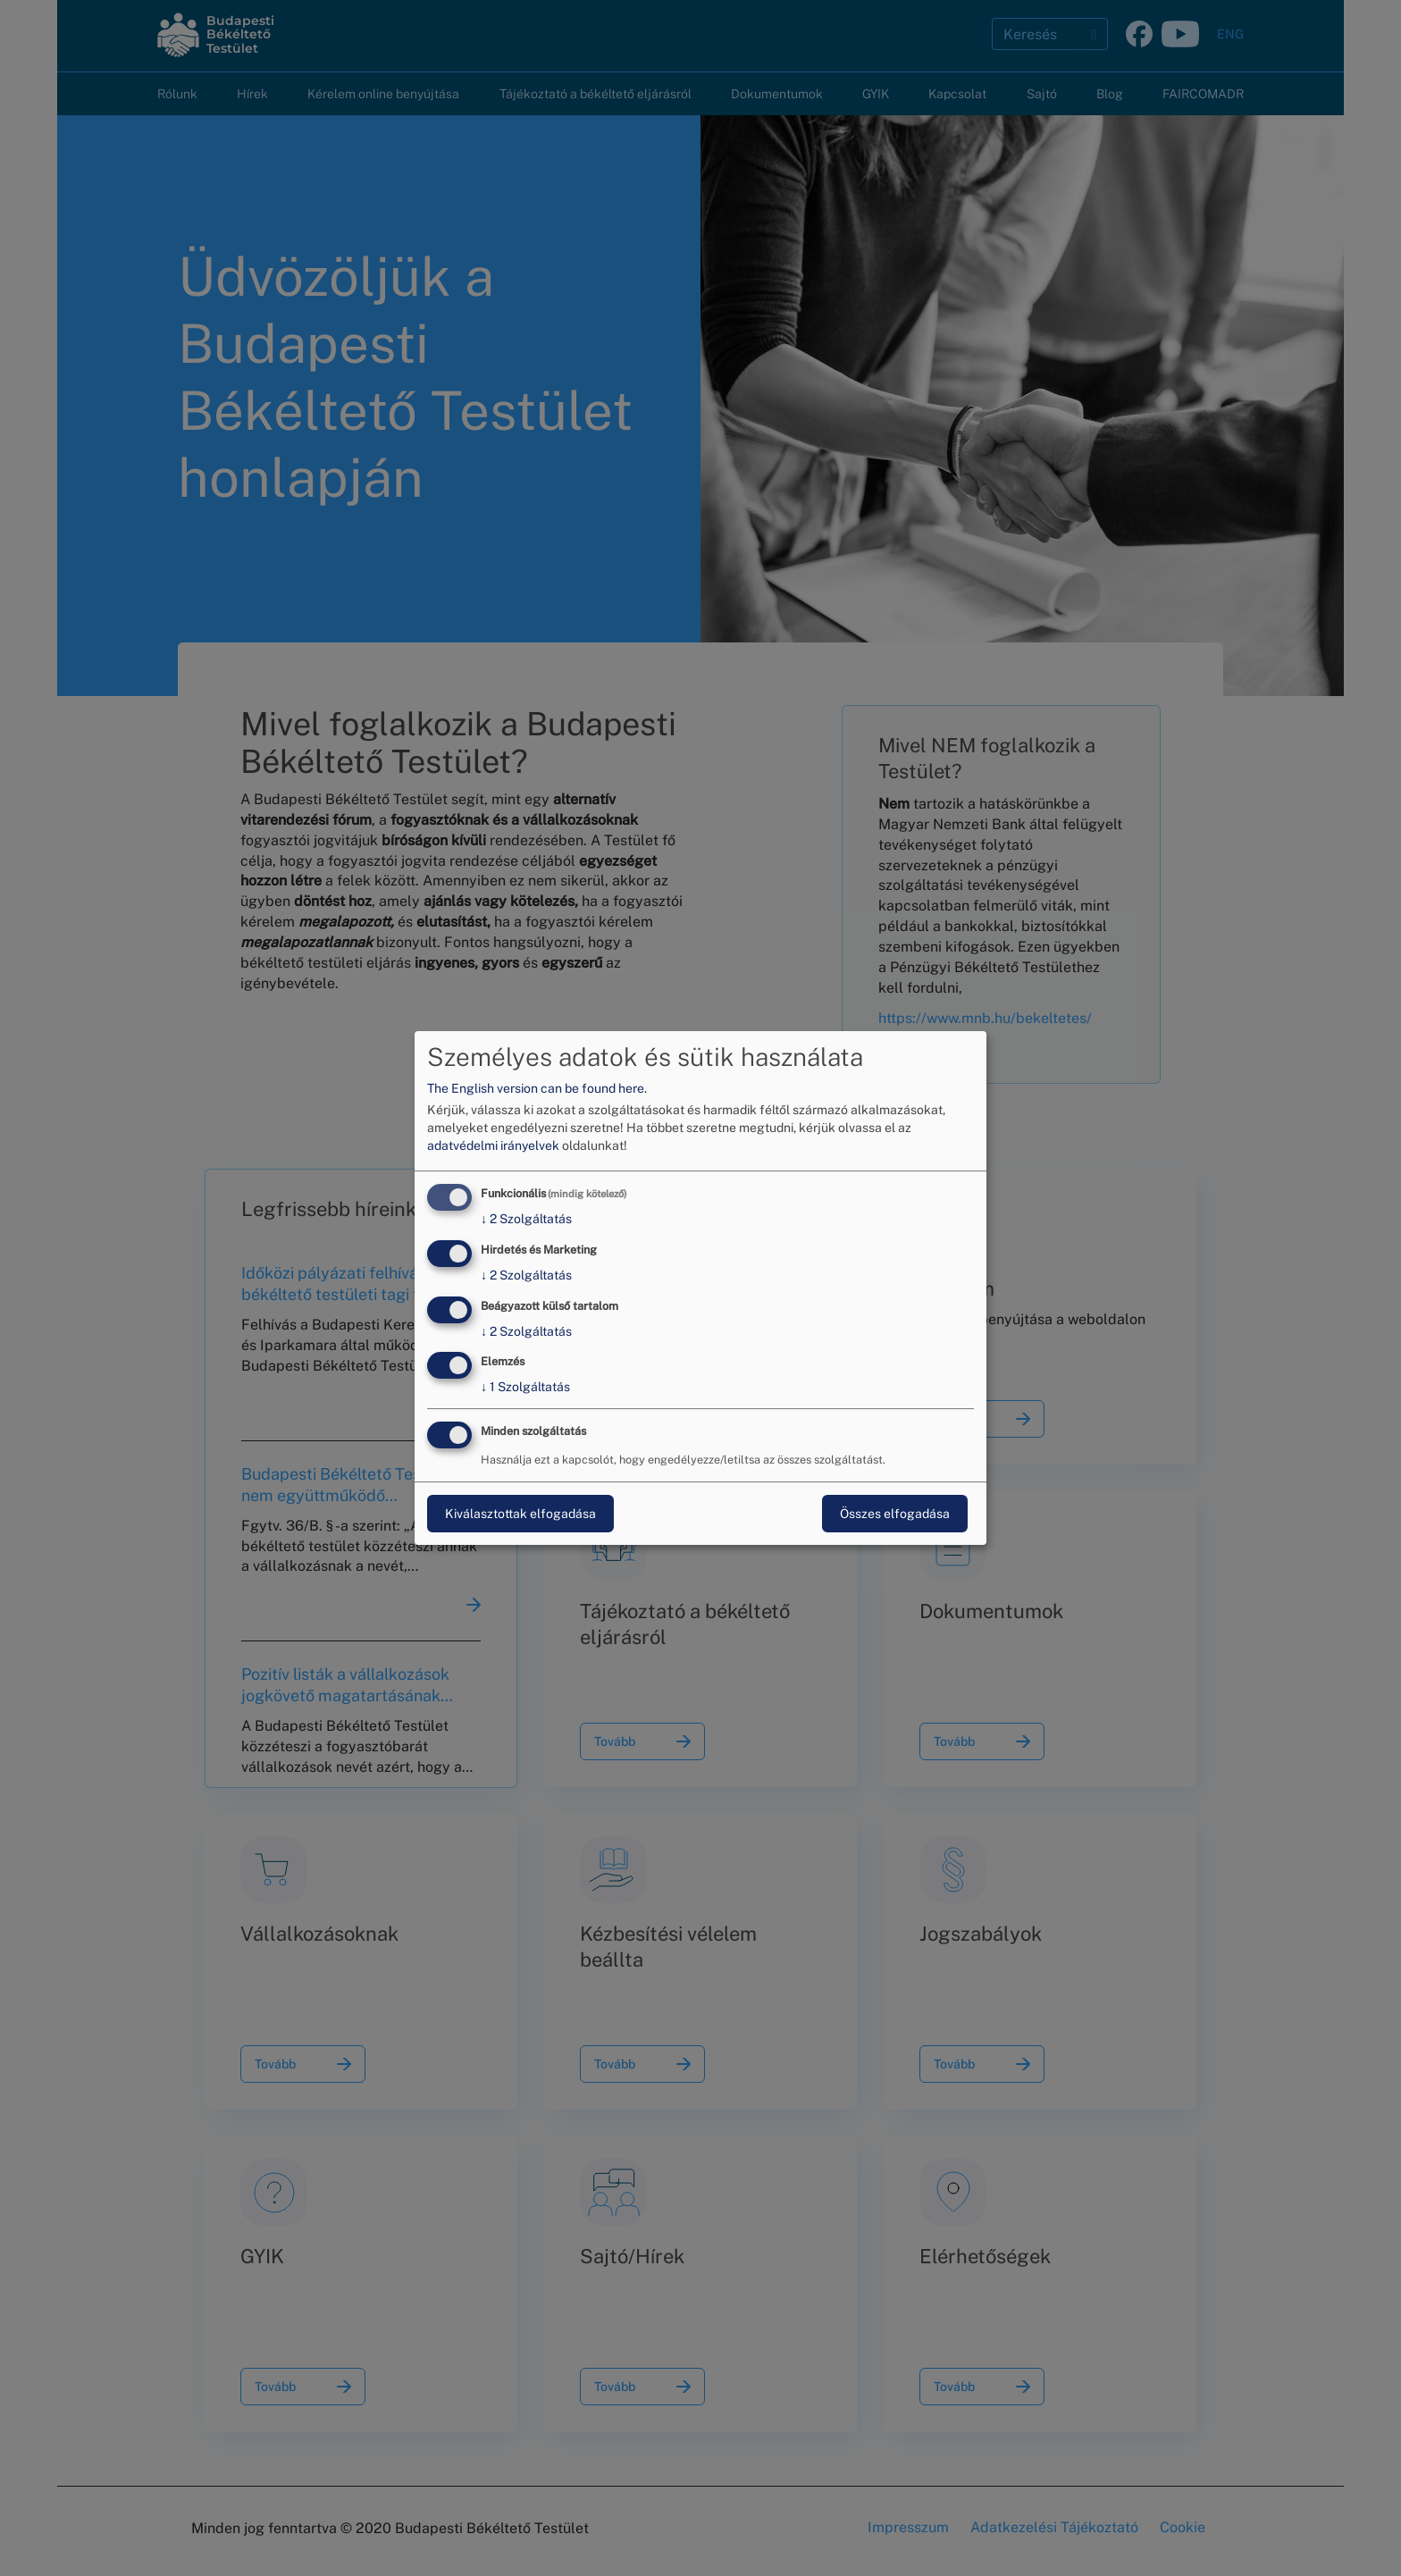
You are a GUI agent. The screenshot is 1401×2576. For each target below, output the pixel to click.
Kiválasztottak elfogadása (520, 1513)
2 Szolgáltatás (526, 1219)
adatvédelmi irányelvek (493, 1145)
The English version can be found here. (537, 1088)
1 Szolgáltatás (525, 1388)
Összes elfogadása (895, 1513)
